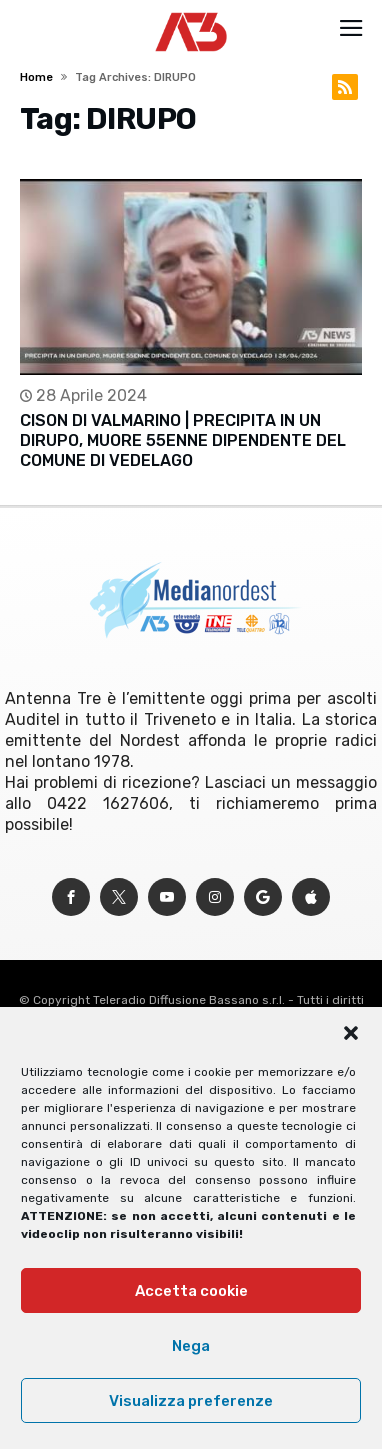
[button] (351, 1033)
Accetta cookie (191, 1291)
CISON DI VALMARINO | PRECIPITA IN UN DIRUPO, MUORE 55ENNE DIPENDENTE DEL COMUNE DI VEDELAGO (183, 440)
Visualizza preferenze (191, 1401)
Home (36, 77)
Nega (191, 1346)
